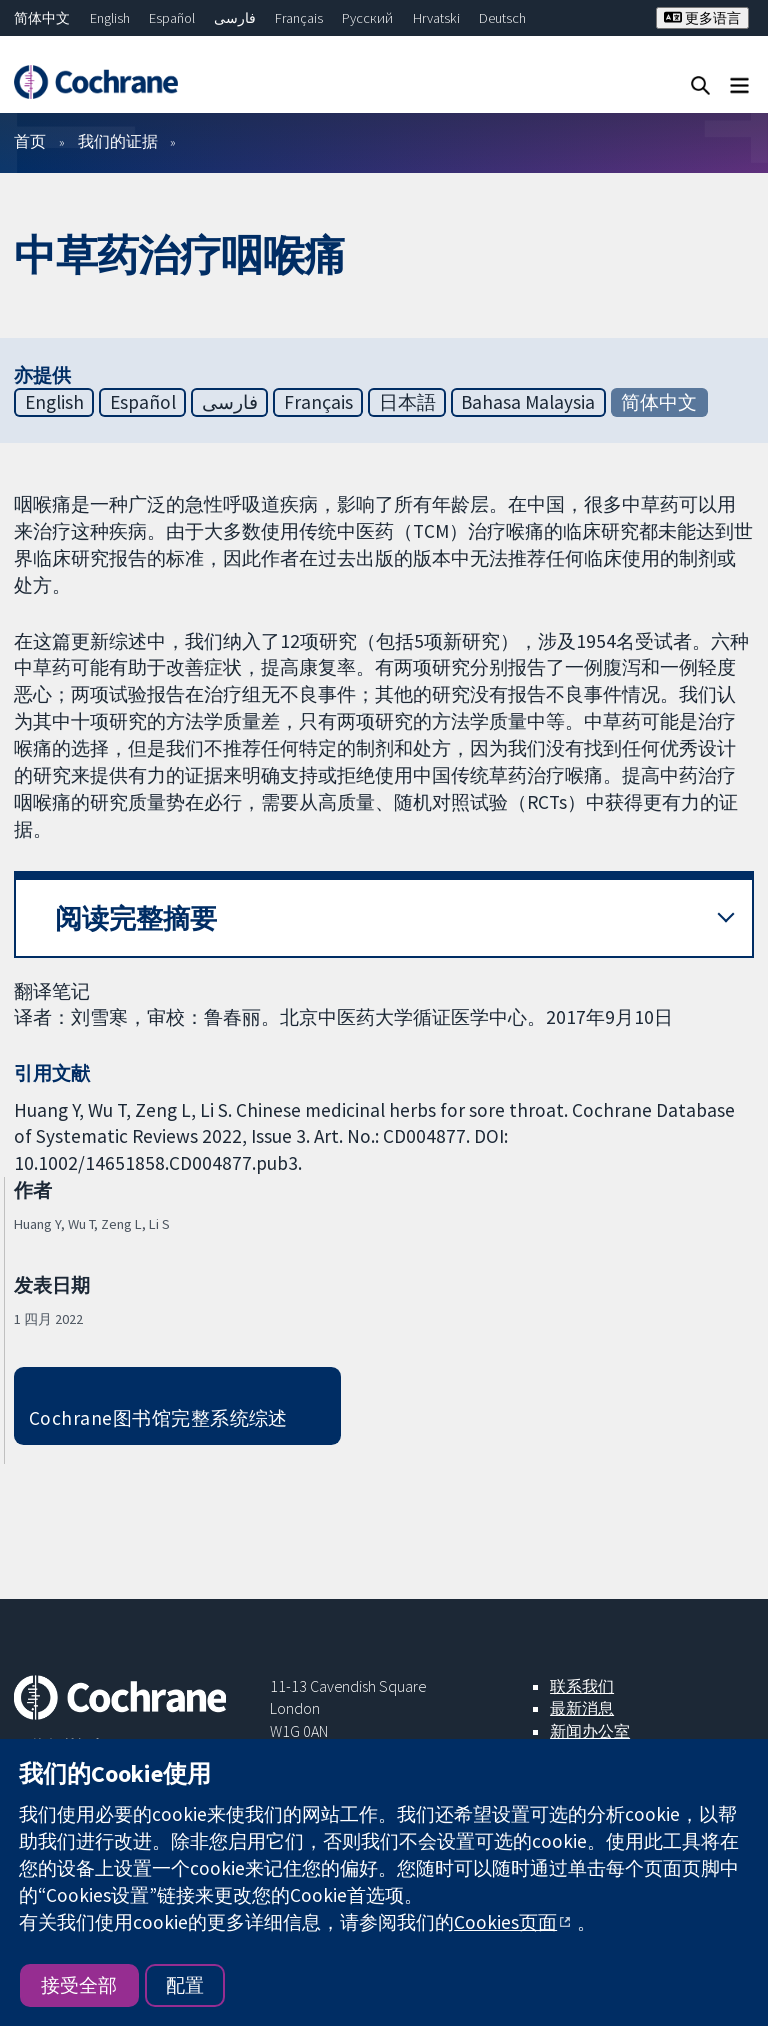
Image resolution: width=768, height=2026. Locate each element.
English (110, 18)
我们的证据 (118, 141)
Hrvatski (436, 18)
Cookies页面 (505, 1922)
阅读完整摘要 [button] (136, 918)
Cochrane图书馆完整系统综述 (158, 1418)
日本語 (407, 402)
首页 (30, 141)
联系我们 (582, 1686)
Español (172, 18)
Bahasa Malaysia (528, 402)
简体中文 (42, 18)
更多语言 (702, 18)
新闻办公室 (590, 1731)
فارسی (235, 18)
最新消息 (582, 1708)
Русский (367, 18)
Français (299, 18)
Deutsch (502, 18)
